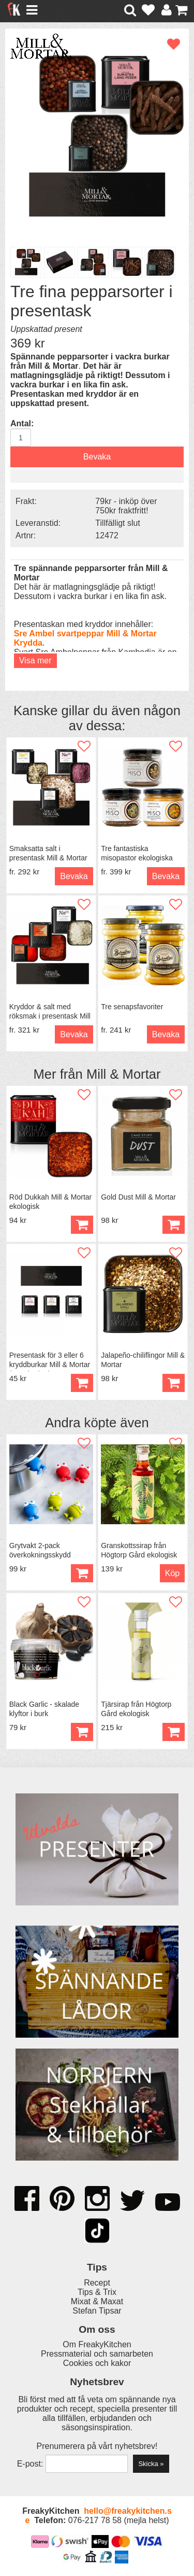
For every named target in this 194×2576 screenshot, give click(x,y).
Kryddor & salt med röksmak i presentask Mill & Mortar (50, 1015)
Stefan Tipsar (96, 2310)
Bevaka (97, 456)
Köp (82, 1573)
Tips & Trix (97, 2292)
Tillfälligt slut (117, 523)
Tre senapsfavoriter (132, 1006)
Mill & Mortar (123, 1074)
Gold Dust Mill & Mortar (138, 1197)
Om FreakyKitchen (97, 2344)
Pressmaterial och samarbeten (97, 2353)
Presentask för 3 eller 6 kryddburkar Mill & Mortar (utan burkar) (49, 1364)
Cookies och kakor (97, 2363)
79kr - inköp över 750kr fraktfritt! (126, 506)
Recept (97, 2282)
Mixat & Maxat (97, 2301)
